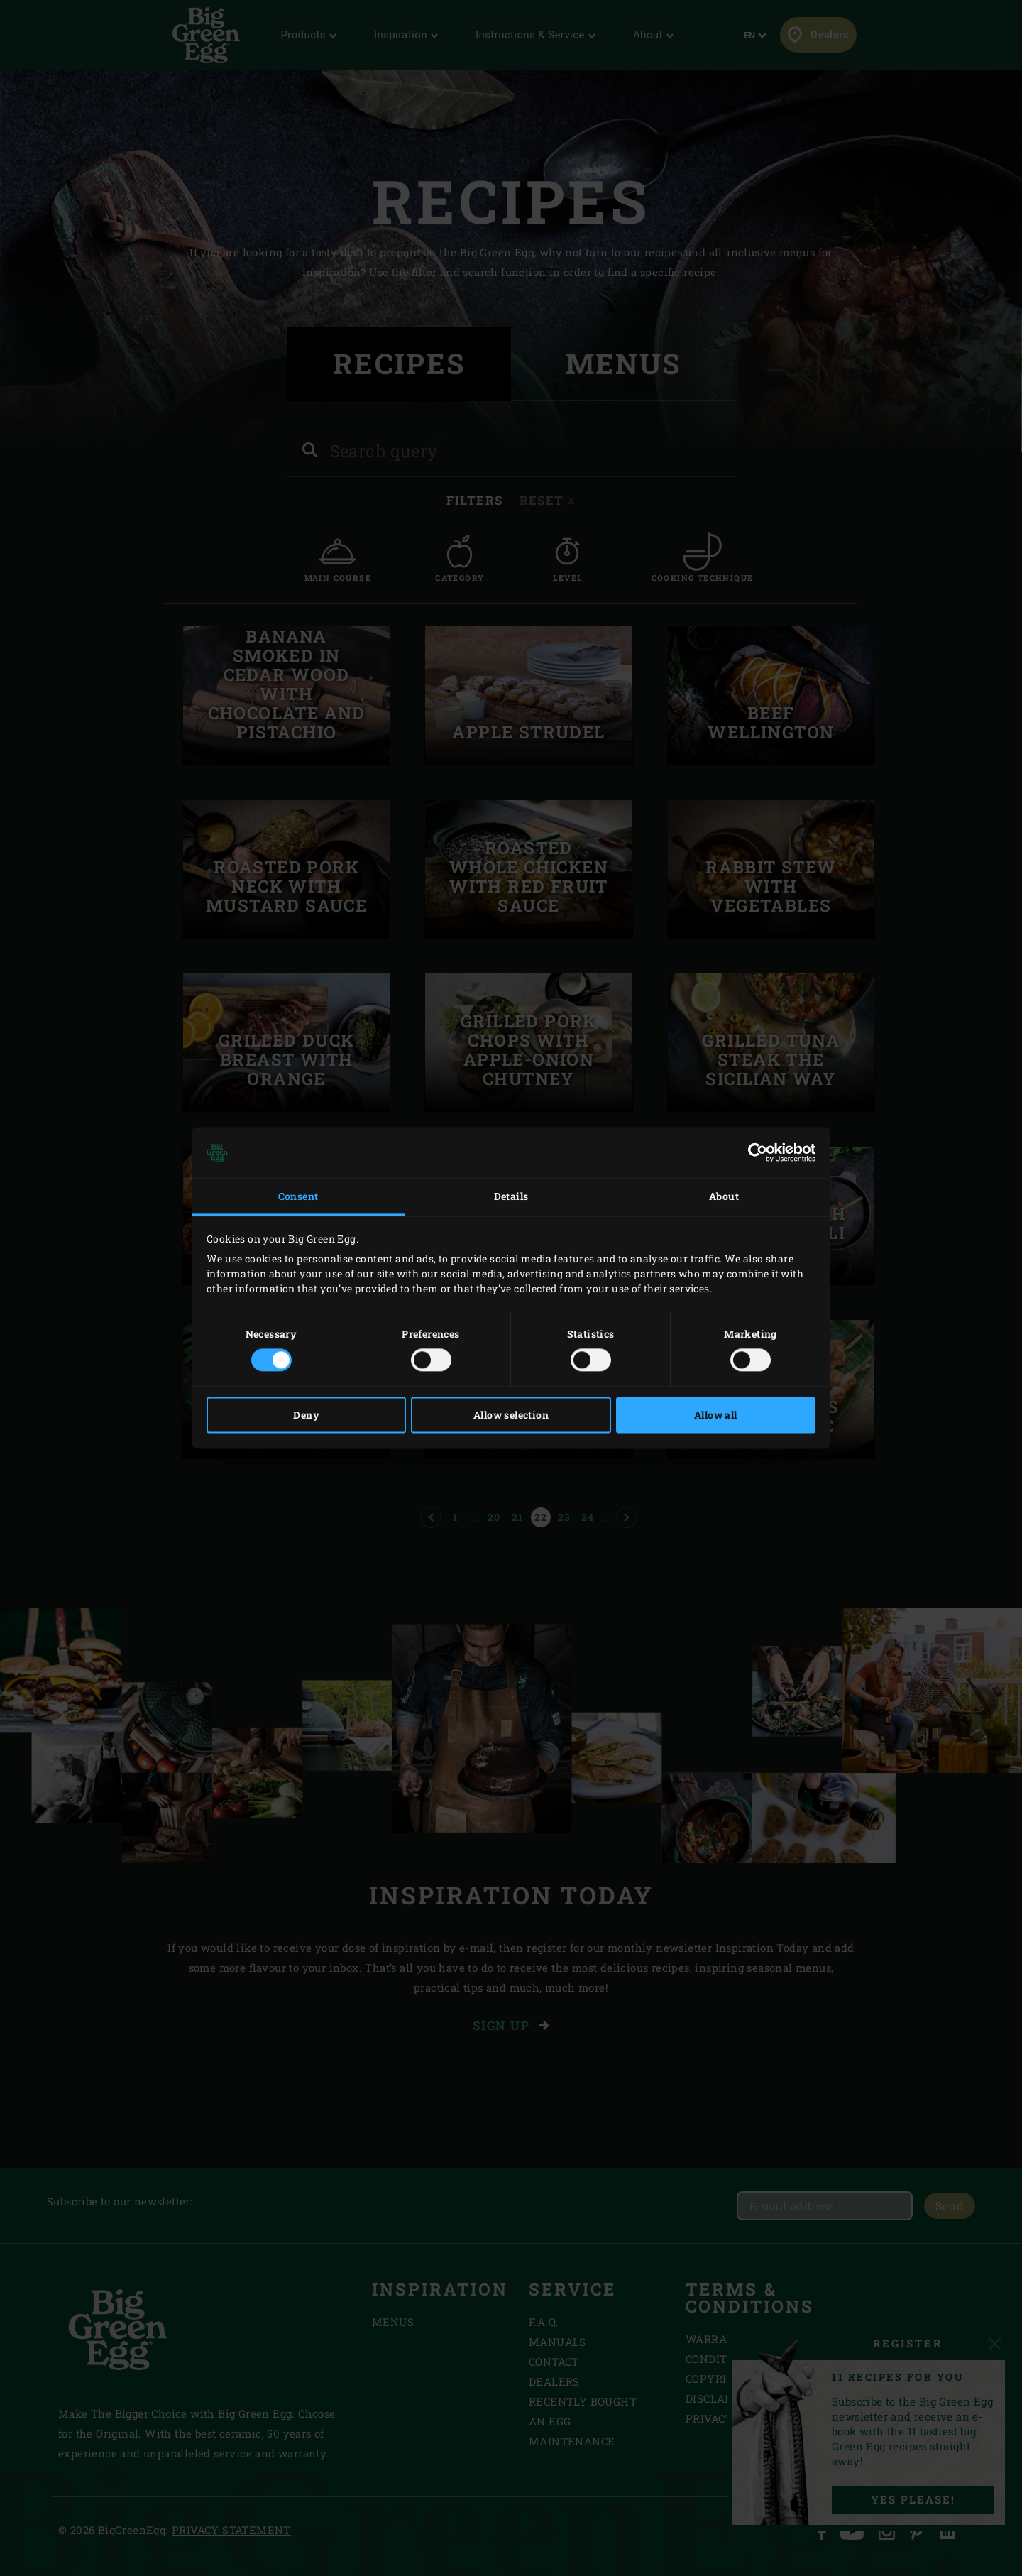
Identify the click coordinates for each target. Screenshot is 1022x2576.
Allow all (715, 1415)
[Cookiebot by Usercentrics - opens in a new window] (753, 1152)
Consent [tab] (298, 1196)
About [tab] (724, 1196)
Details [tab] (511, 1196)
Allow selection (511, 1415)
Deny (306, 1415)
